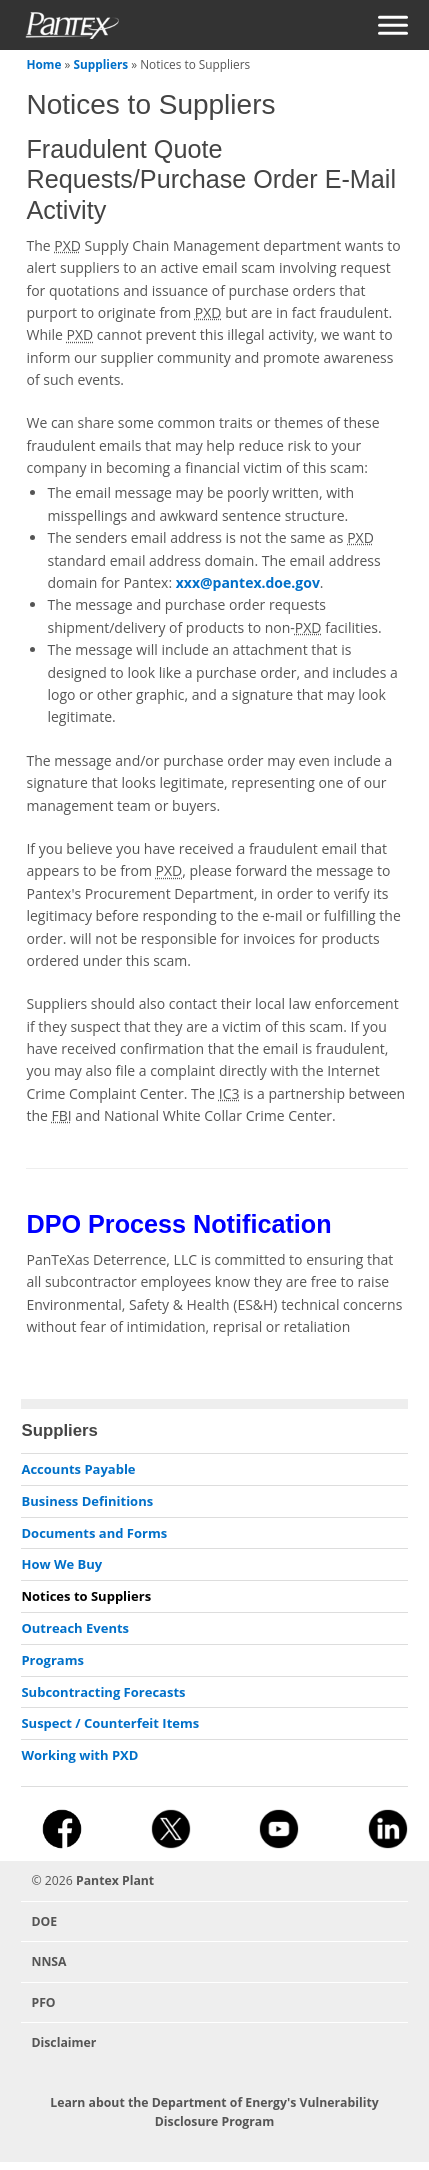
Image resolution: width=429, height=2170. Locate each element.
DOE (44, 1921)
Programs (52, 1660)
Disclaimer (63, 2042)
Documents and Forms (94, 1533)
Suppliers (100, 64)
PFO (43, 2002)
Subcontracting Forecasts (103, 1692)
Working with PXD (79, 1755)
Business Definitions (87, 1501)
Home (43, 64)
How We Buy (61, 1564)
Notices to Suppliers (86, 1596)
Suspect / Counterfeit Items (110, 1723)
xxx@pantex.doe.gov (248, 582)
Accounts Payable (78, 1469)
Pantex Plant (115, 1880)
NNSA (48, 1961)
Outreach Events (75, 1628)
